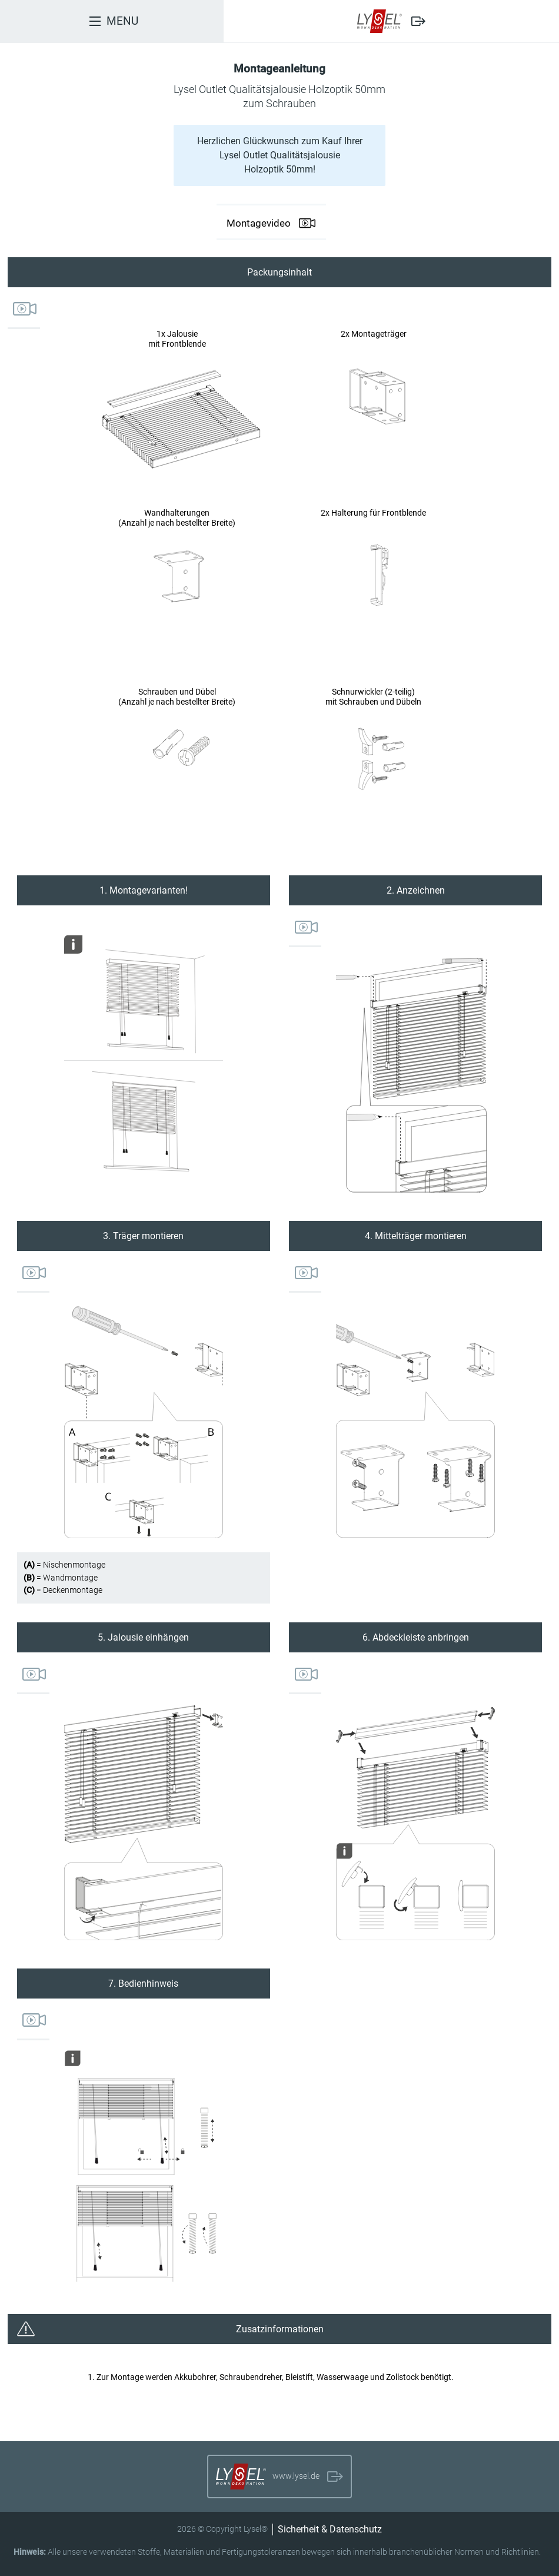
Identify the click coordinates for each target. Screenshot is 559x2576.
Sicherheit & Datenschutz (330, 2529)
